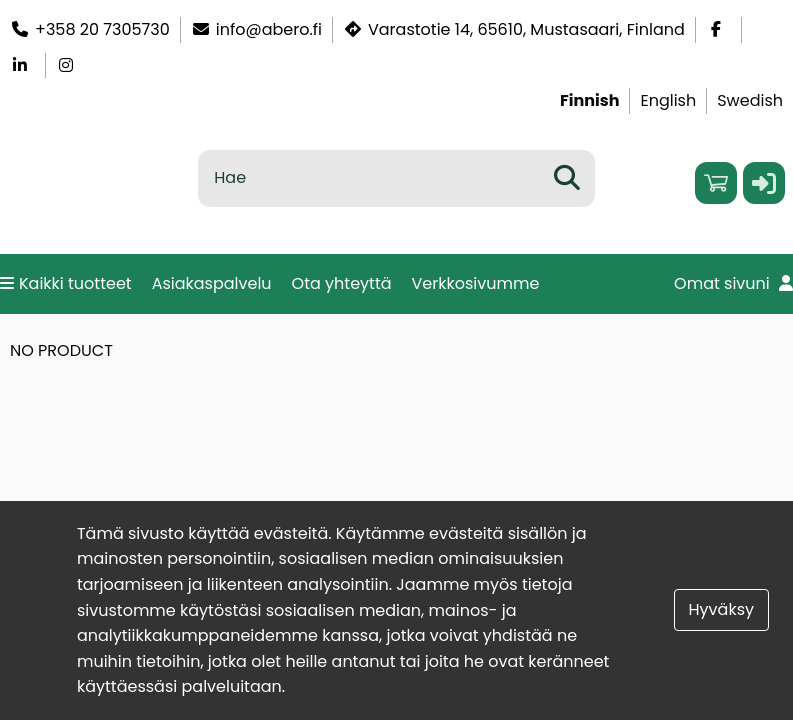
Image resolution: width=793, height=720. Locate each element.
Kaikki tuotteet (66, 283)
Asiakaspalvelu (212, 283)
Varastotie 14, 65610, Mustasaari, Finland (514, 29)
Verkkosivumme (476, 283)
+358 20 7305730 (90, 29)
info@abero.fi (256, 29)
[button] (764, 183)
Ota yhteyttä (342, 283)
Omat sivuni (733, 283)
